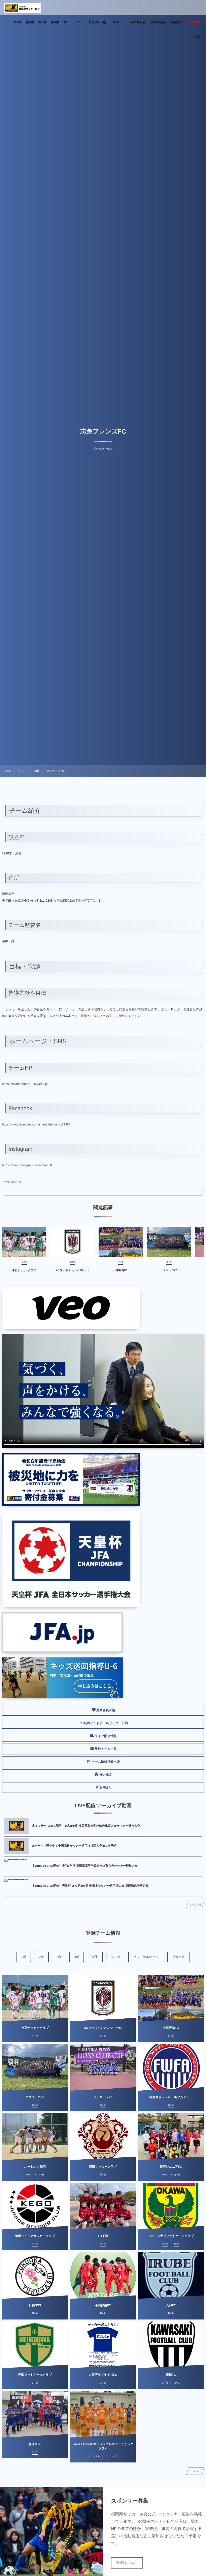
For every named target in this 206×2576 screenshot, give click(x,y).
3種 (59, 1957)
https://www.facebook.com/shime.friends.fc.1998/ (36, 1124)
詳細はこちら (127, 2563)
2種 (41, 1957)
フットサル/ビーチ (146, 1957)
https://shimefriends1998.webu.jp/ (25, 1084)
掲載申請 (178, 1957)
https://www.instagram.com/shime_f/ (27, 1165)
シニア (116, 1957)
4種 (76, 1957)
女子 (95, 1957)
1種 (23, 1957)
